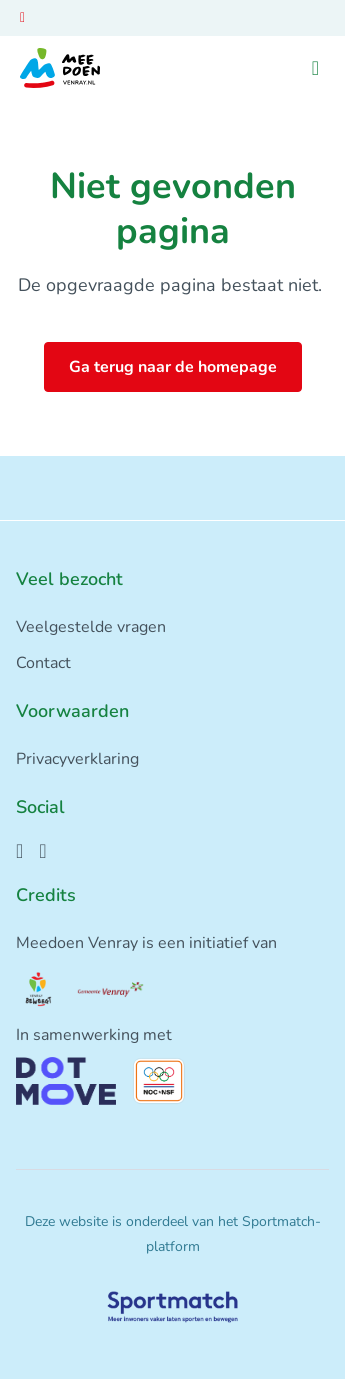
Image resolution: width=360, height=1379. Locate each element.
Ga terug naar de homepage (173, 367)
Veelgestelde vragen (91, 627)
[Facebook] (19, 851)
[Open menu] (315, 68)
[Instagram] (42, 851)
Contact (43, 663)
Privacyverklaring (77, 759)
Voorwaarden (72, 711)
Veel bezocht (69, 579)
